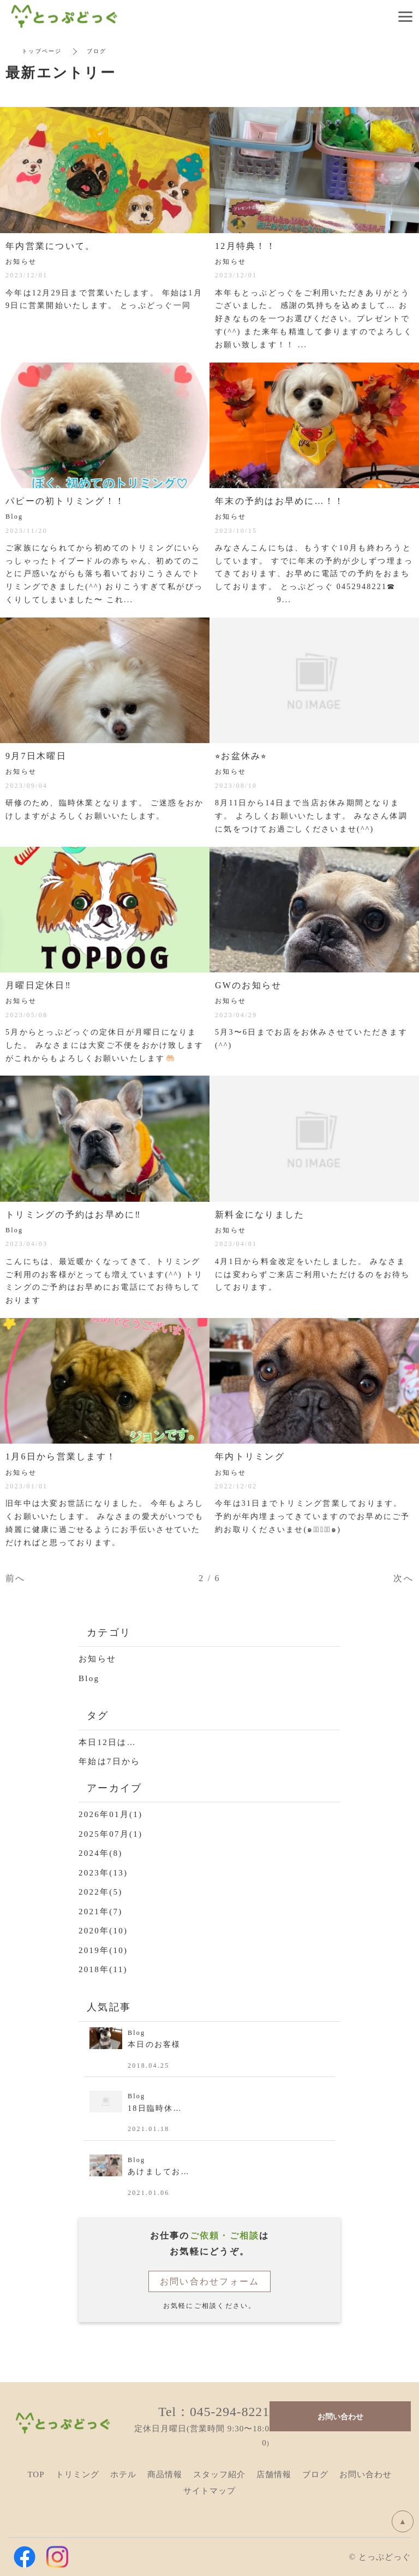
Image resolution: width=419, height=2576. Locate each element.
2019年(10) (103, 1950)
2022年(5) (101, 1892)
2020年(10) (103, 1930)
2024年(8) (101, 1853)
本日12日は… (107, 1742)
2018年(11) (103, 1969)
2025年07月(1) (110, 1834)
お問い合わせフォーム (210, 2281)
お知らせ (97, 1658)
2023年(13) (103, 1872)
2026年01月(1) (110, 1814)
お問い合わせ (340, 2416)
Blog (89, 1678)
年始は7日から (109, 1761)
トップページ (42, 51)
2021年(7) (101, 1911)
